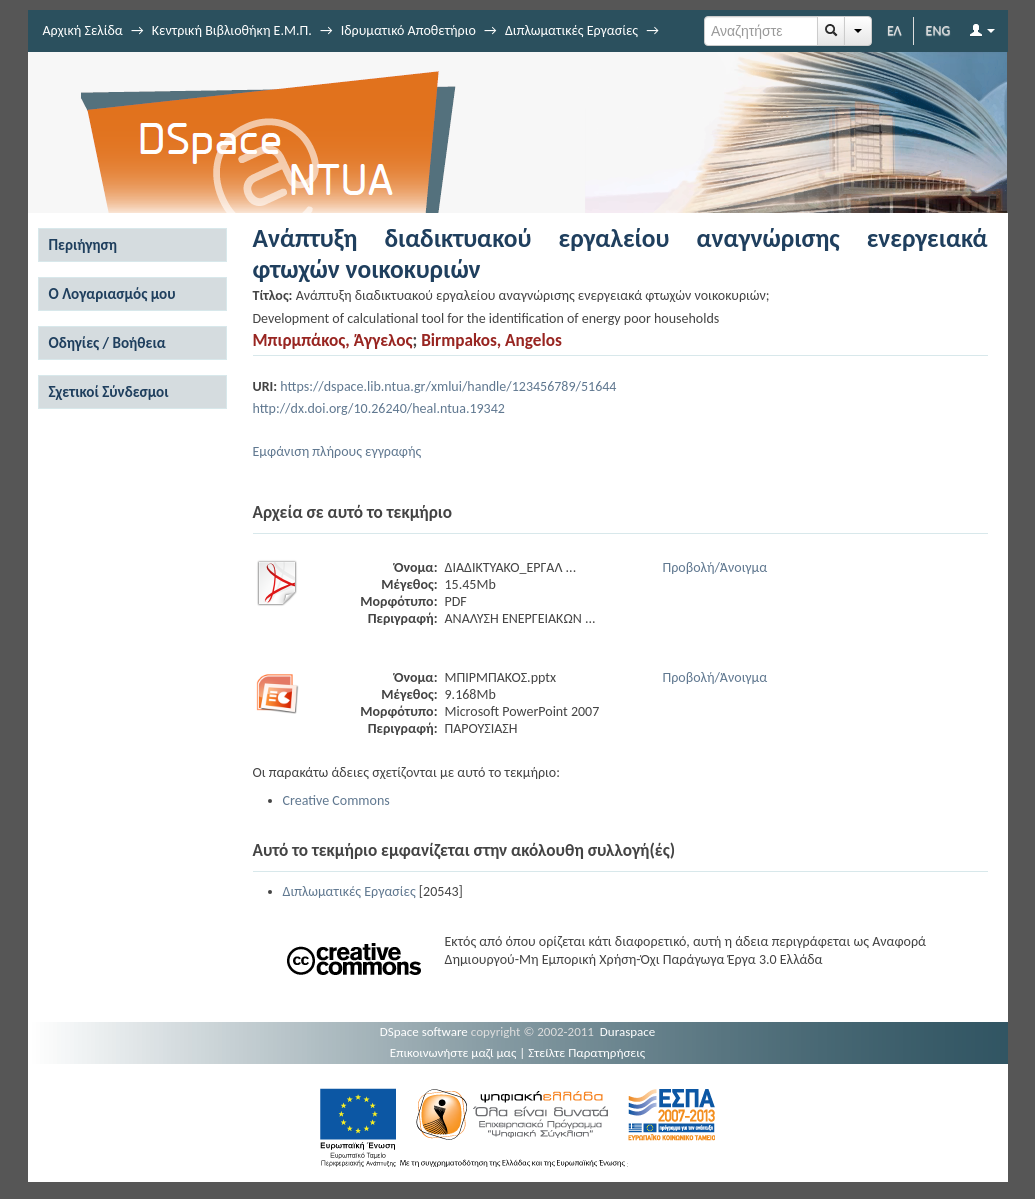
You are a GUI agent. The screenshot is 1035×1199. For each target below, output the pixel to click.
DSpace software (424, 1031)
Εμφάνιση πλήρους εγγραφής (337, 451)
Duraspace (628, 1031)
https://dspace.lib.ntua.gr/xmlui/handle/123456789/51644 (448, 386)
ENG (938, 30)
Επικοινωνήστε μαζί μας (453, 1052)
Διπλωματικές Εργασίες (571, 30)
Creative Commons (336, 800)
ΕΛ (894, 30)
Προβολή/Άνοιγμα (715, 567)
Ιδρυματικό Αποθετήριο (408, 30)
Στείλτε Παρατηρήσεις (586, 1052)
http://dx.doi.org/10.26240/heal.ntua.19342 (379, 408)
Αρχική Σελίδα (83, 30)
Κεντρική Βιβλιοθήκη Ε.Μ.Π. (232, 30)
